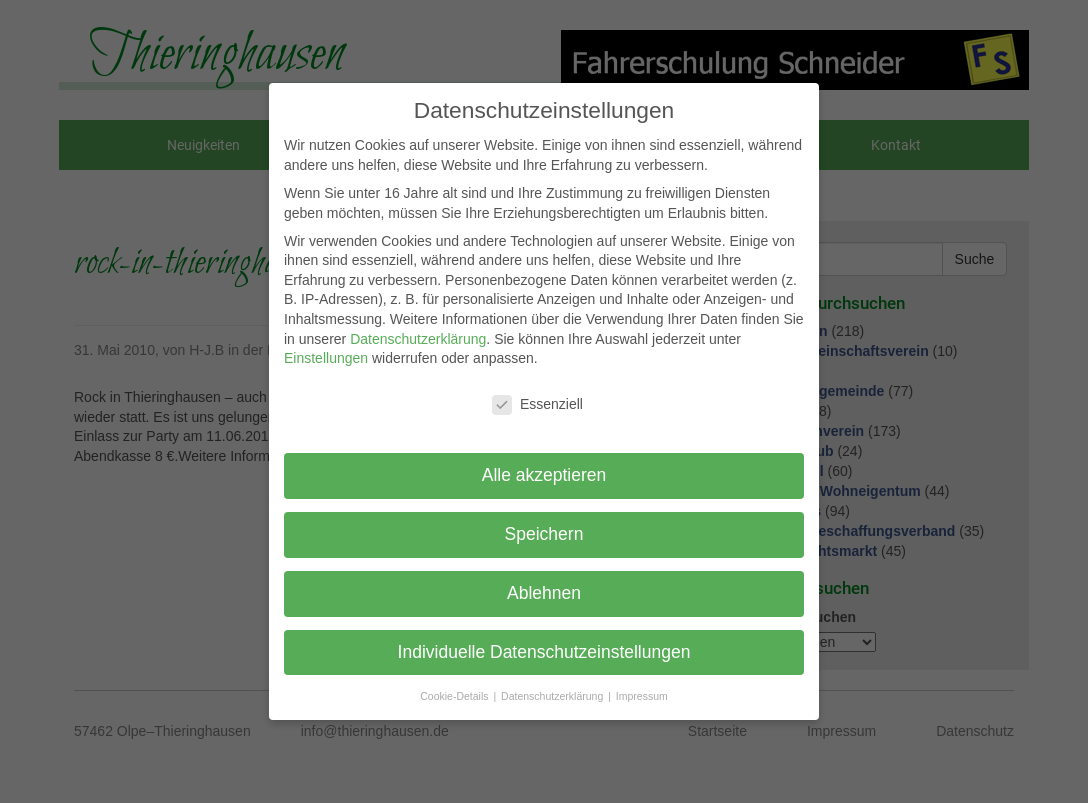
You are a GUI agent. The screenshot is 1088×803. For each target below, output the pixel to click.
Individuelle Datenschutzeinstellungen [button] (544, 652)
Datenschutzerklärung (418, 339)
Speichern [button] (544, 534)
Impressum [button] (642, 696)
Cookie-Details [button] (455, 696)
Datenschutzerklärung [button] (553, 696)
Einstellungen (326, 358)
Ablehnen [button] (544, 593)
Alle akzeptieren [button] (544, 475)
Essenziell (537, 404)
